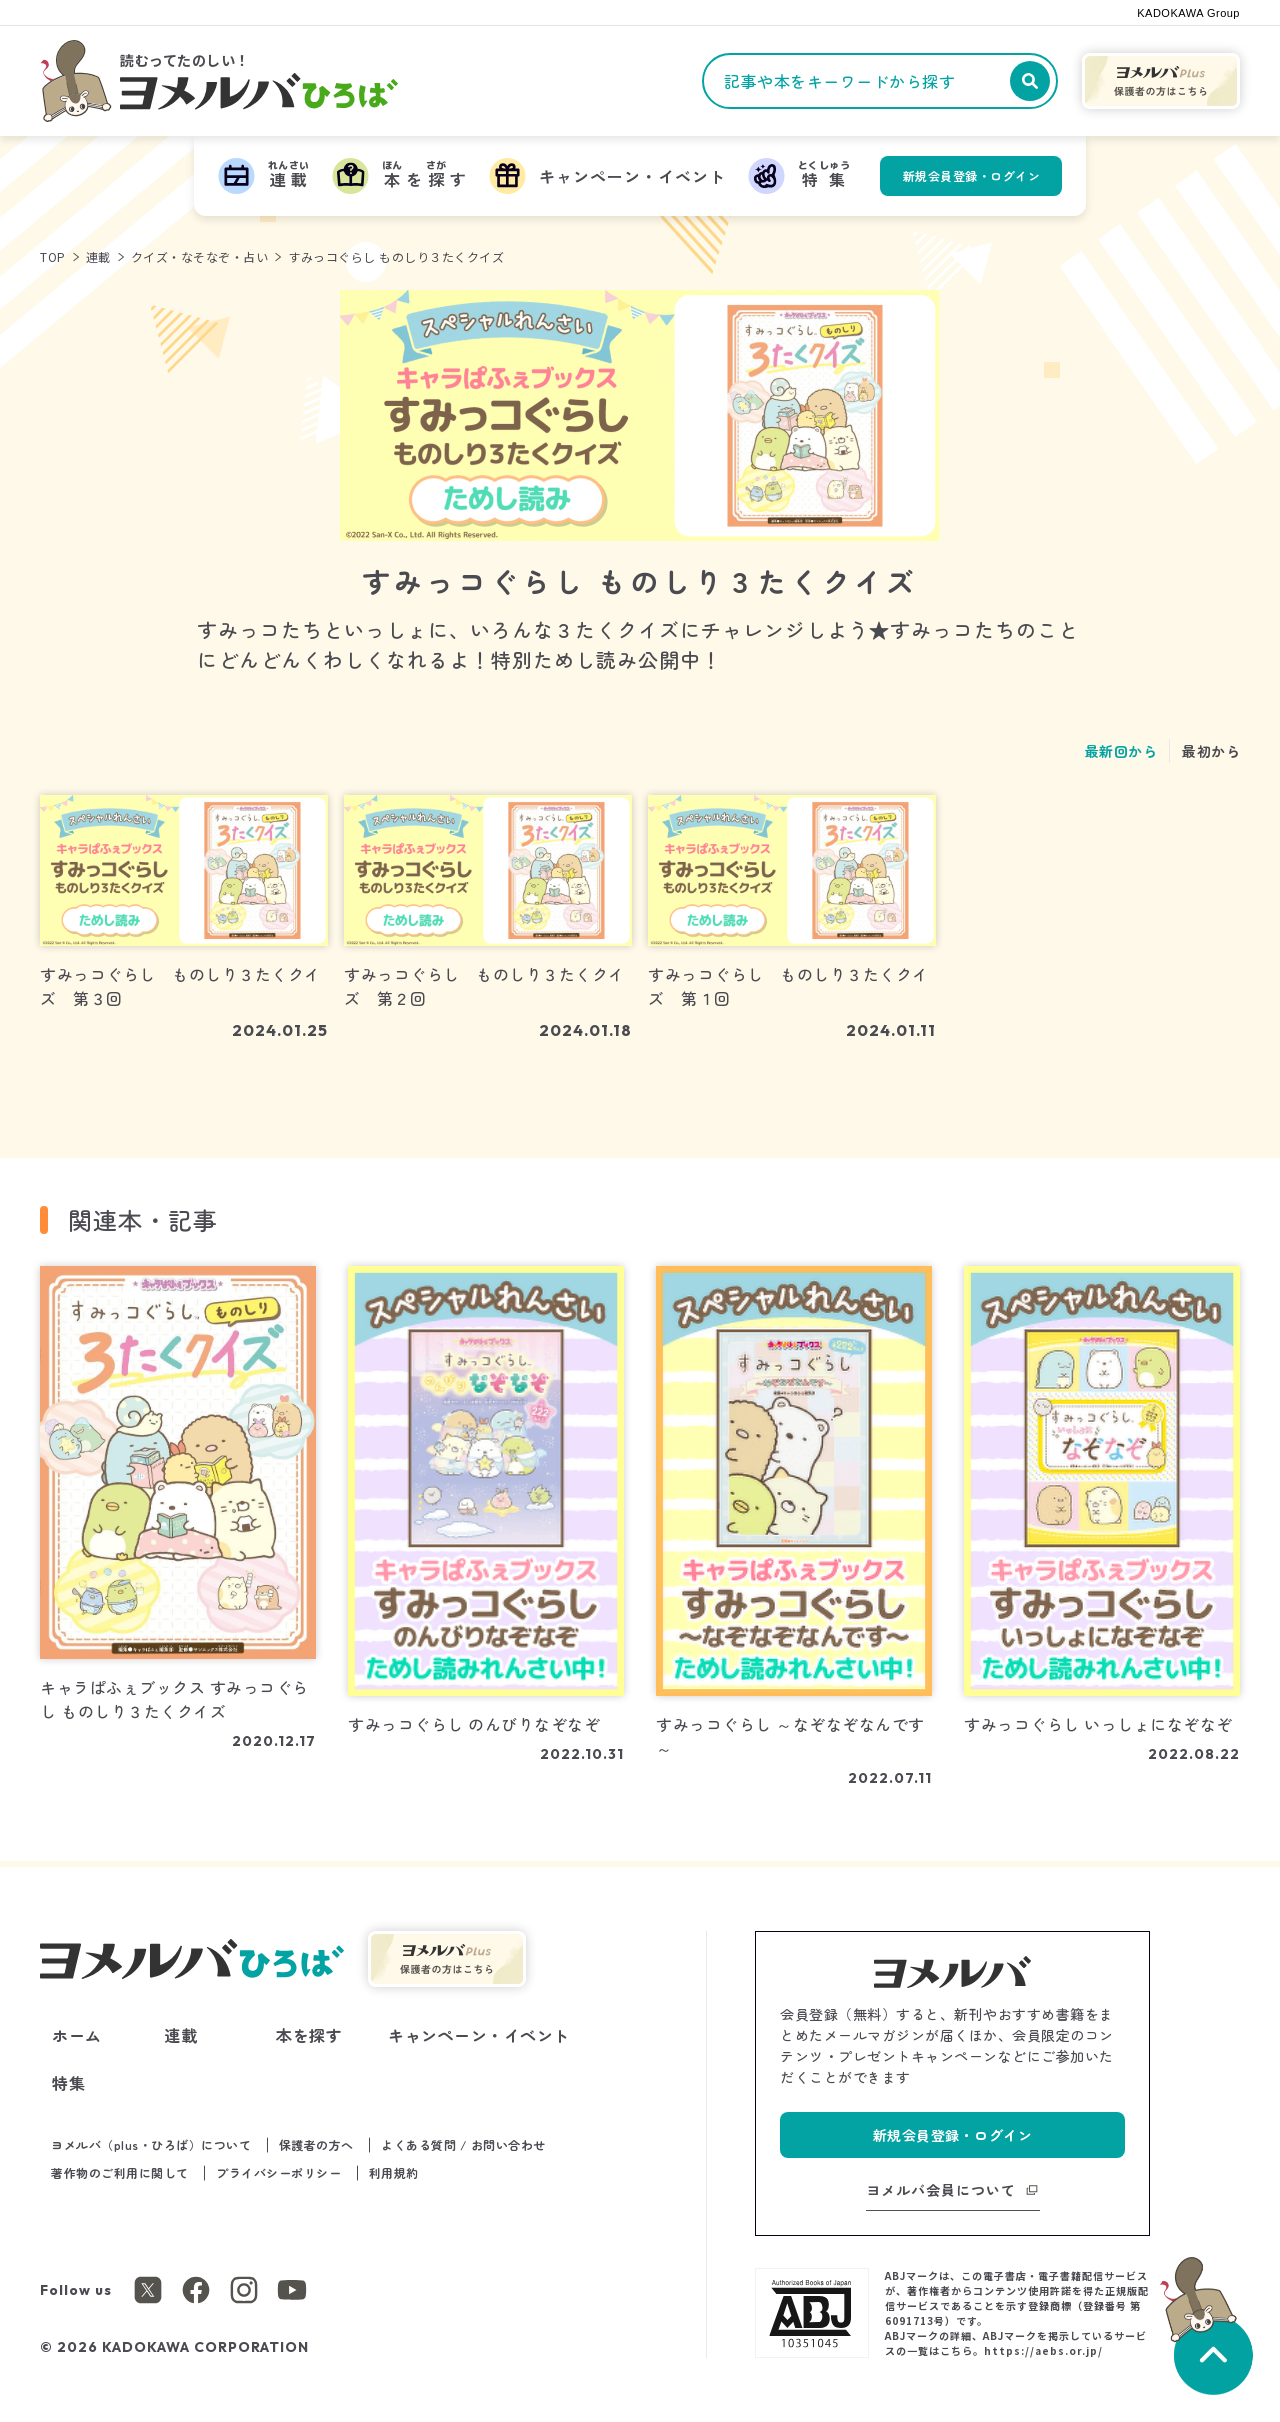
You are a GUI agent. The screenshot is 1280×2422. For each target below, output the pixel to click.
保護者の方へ (316, 2144)
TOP (53, 256)
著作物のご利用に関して (120, 2172)
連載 (98, 256)
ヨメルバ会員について (941, 2190)
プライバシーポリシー (278, 2172)
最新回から (1121, 751)
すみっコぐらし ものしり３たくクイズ (396, 256)
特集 (68, 2083)
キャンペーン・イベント (479, 2035)
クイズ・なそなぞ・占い (200, 256)
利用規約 (394, 2172)
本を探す (309, 2035)
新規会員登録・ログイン (972, 175)
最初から (1211, 751)
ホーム (77, 2035)
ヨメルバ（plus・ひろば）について (151, 2144)
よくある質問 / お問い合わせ (463, 2144)
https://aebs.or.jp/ (1043, 2350)
